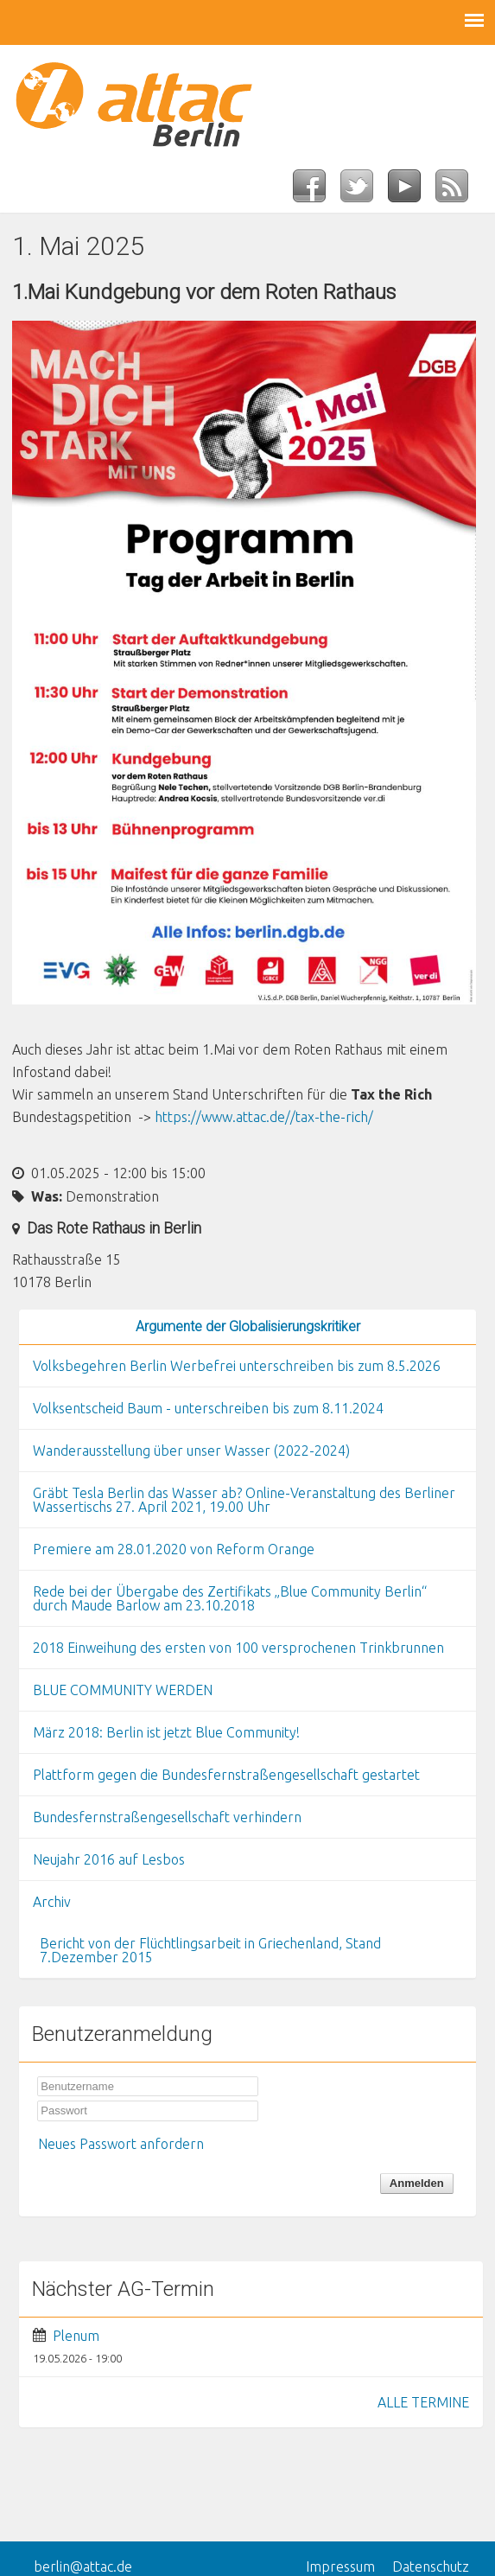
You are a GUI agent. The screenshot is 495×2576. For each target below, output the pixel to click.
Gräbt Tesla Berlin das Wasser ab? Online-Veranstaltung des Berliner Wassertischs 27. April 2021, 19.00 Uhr (244, 1499)
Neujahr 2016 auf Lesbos (109, 1859)
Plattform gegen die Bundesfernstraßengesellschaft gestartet (226, 1774)
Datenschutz (430, 2566)
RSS (459, 191)
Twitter (364, 191)
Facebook (316, 191)
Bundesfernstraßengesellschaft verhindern (167, 1817)
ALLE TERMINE (423, 2402)
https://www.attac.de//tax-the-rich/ (264, 1117)
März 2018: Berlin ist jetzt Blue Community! (166, 1732)
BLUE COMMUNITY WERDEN (123, 1690)
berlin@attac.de (83, 2566)
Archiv (52, 1902)
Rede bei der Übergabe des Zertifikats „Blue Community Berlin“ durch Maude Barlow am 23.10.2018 (230, 1598)
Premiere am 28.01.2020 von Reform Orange (173, 1549)
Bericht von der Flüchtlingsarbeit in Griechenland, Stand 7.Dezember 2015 (210, 1950)
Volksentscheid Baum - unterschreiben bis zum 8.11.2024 (208, 1408)
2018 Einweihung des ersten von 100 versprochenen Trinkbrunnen (238, 1647)
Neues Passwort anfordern (121, 2144)
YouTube (411, 191)
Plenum (76, 2335)
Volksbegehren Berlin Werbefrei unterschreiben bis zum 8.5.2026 (237, 1366)
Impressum (340, 2566)
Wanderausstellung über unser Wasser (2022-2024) (191, 1450)
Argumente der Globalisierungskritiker (248, 1326)
